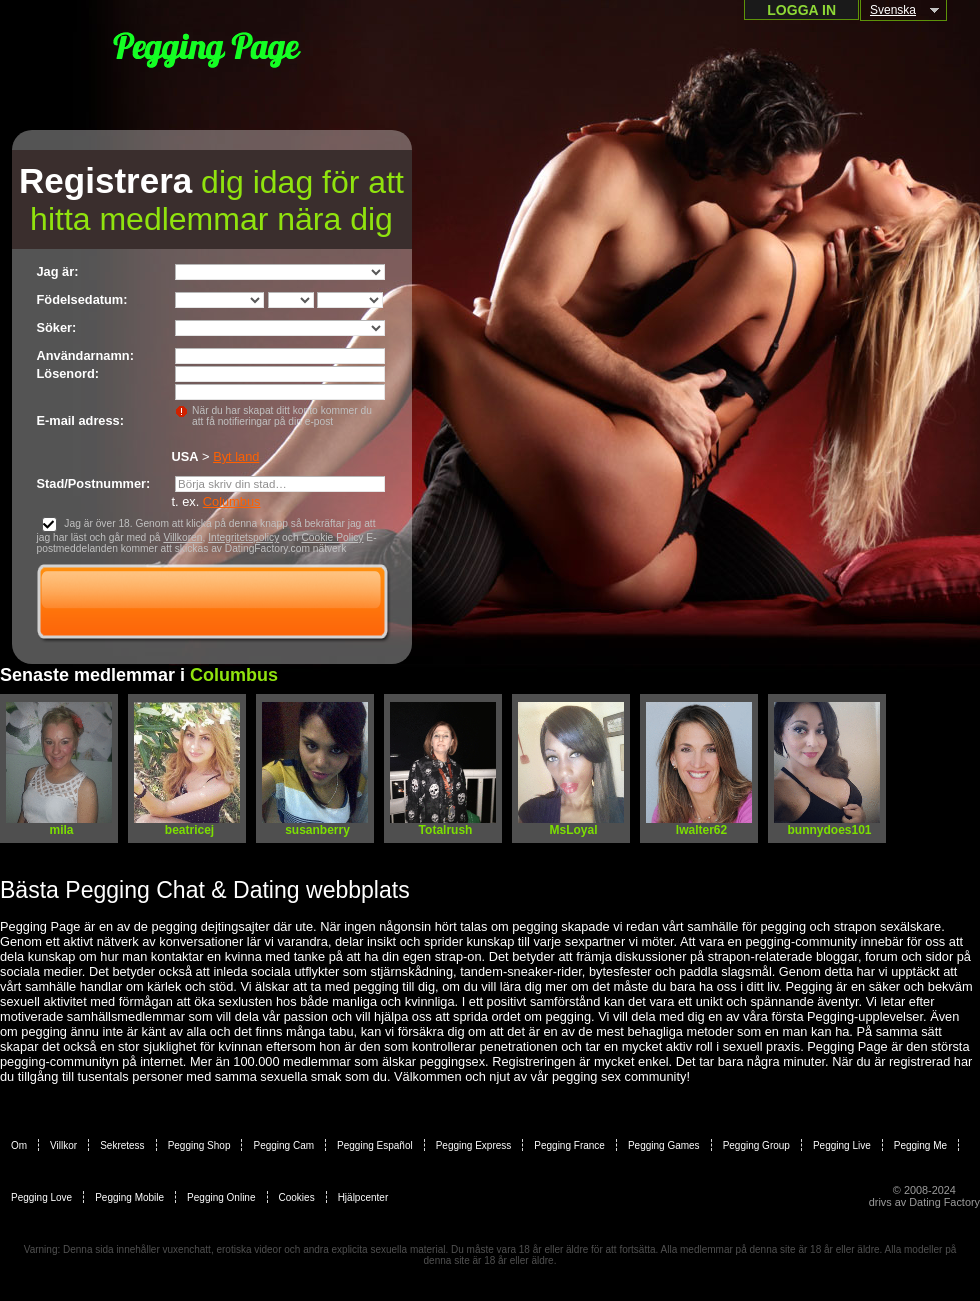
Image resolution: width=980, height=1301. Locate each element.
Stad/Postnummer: (94, 483)
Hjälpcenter (363, 1197)
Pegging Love (41, 1197)
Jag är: (58, 271)
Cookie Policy (332, 537)
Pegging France (569, 1145)
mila (61, 830)
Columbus (232, 501)
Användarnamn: (85, 355)
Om (19, 1145)
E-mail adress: (81, 420)
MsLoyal (573, 830)
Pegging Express (474, 1145)
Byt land (236, 456)
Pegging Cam (283, 1145)
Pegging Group (756, 1145)
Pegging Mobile (129, 1197)
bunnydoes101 (829, 830)
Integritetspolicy (243, 537)
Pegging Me (920, 1145)
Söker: (57, 327)
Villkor (63, 1145)
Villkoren (182, 537)
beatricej (189, 830)
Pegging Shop (199, 1145)
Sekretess (122, 1145)
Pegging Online (221, 1197)
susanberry (317, 830)
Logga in (801, 10)
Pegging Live (842, 1145)
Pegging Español (375, 1145)
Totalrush (446, 830)
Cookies (297, 1197)
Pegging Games (664, 1145)
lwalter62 (701, 830)
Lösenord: (68, 373)
